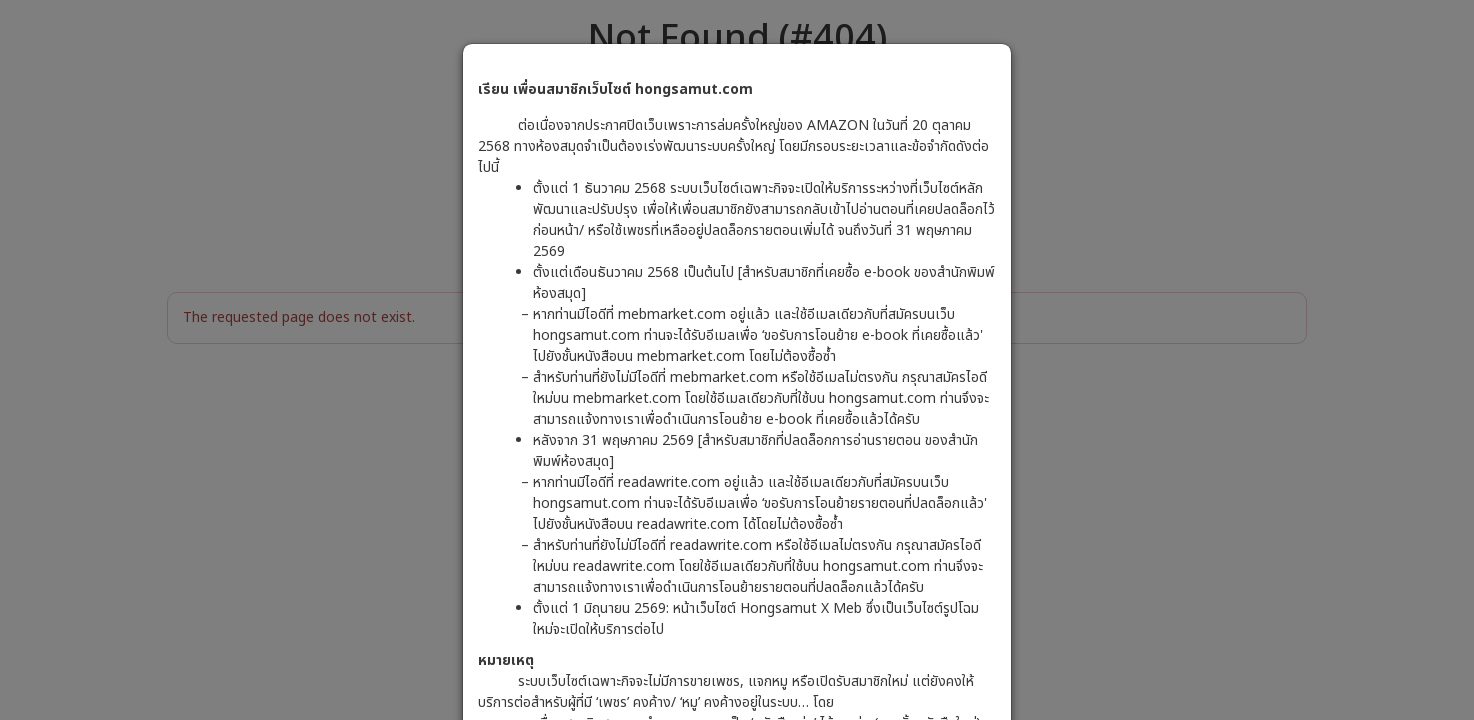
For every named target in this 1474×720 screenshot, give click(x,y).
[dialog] (737, 360)
